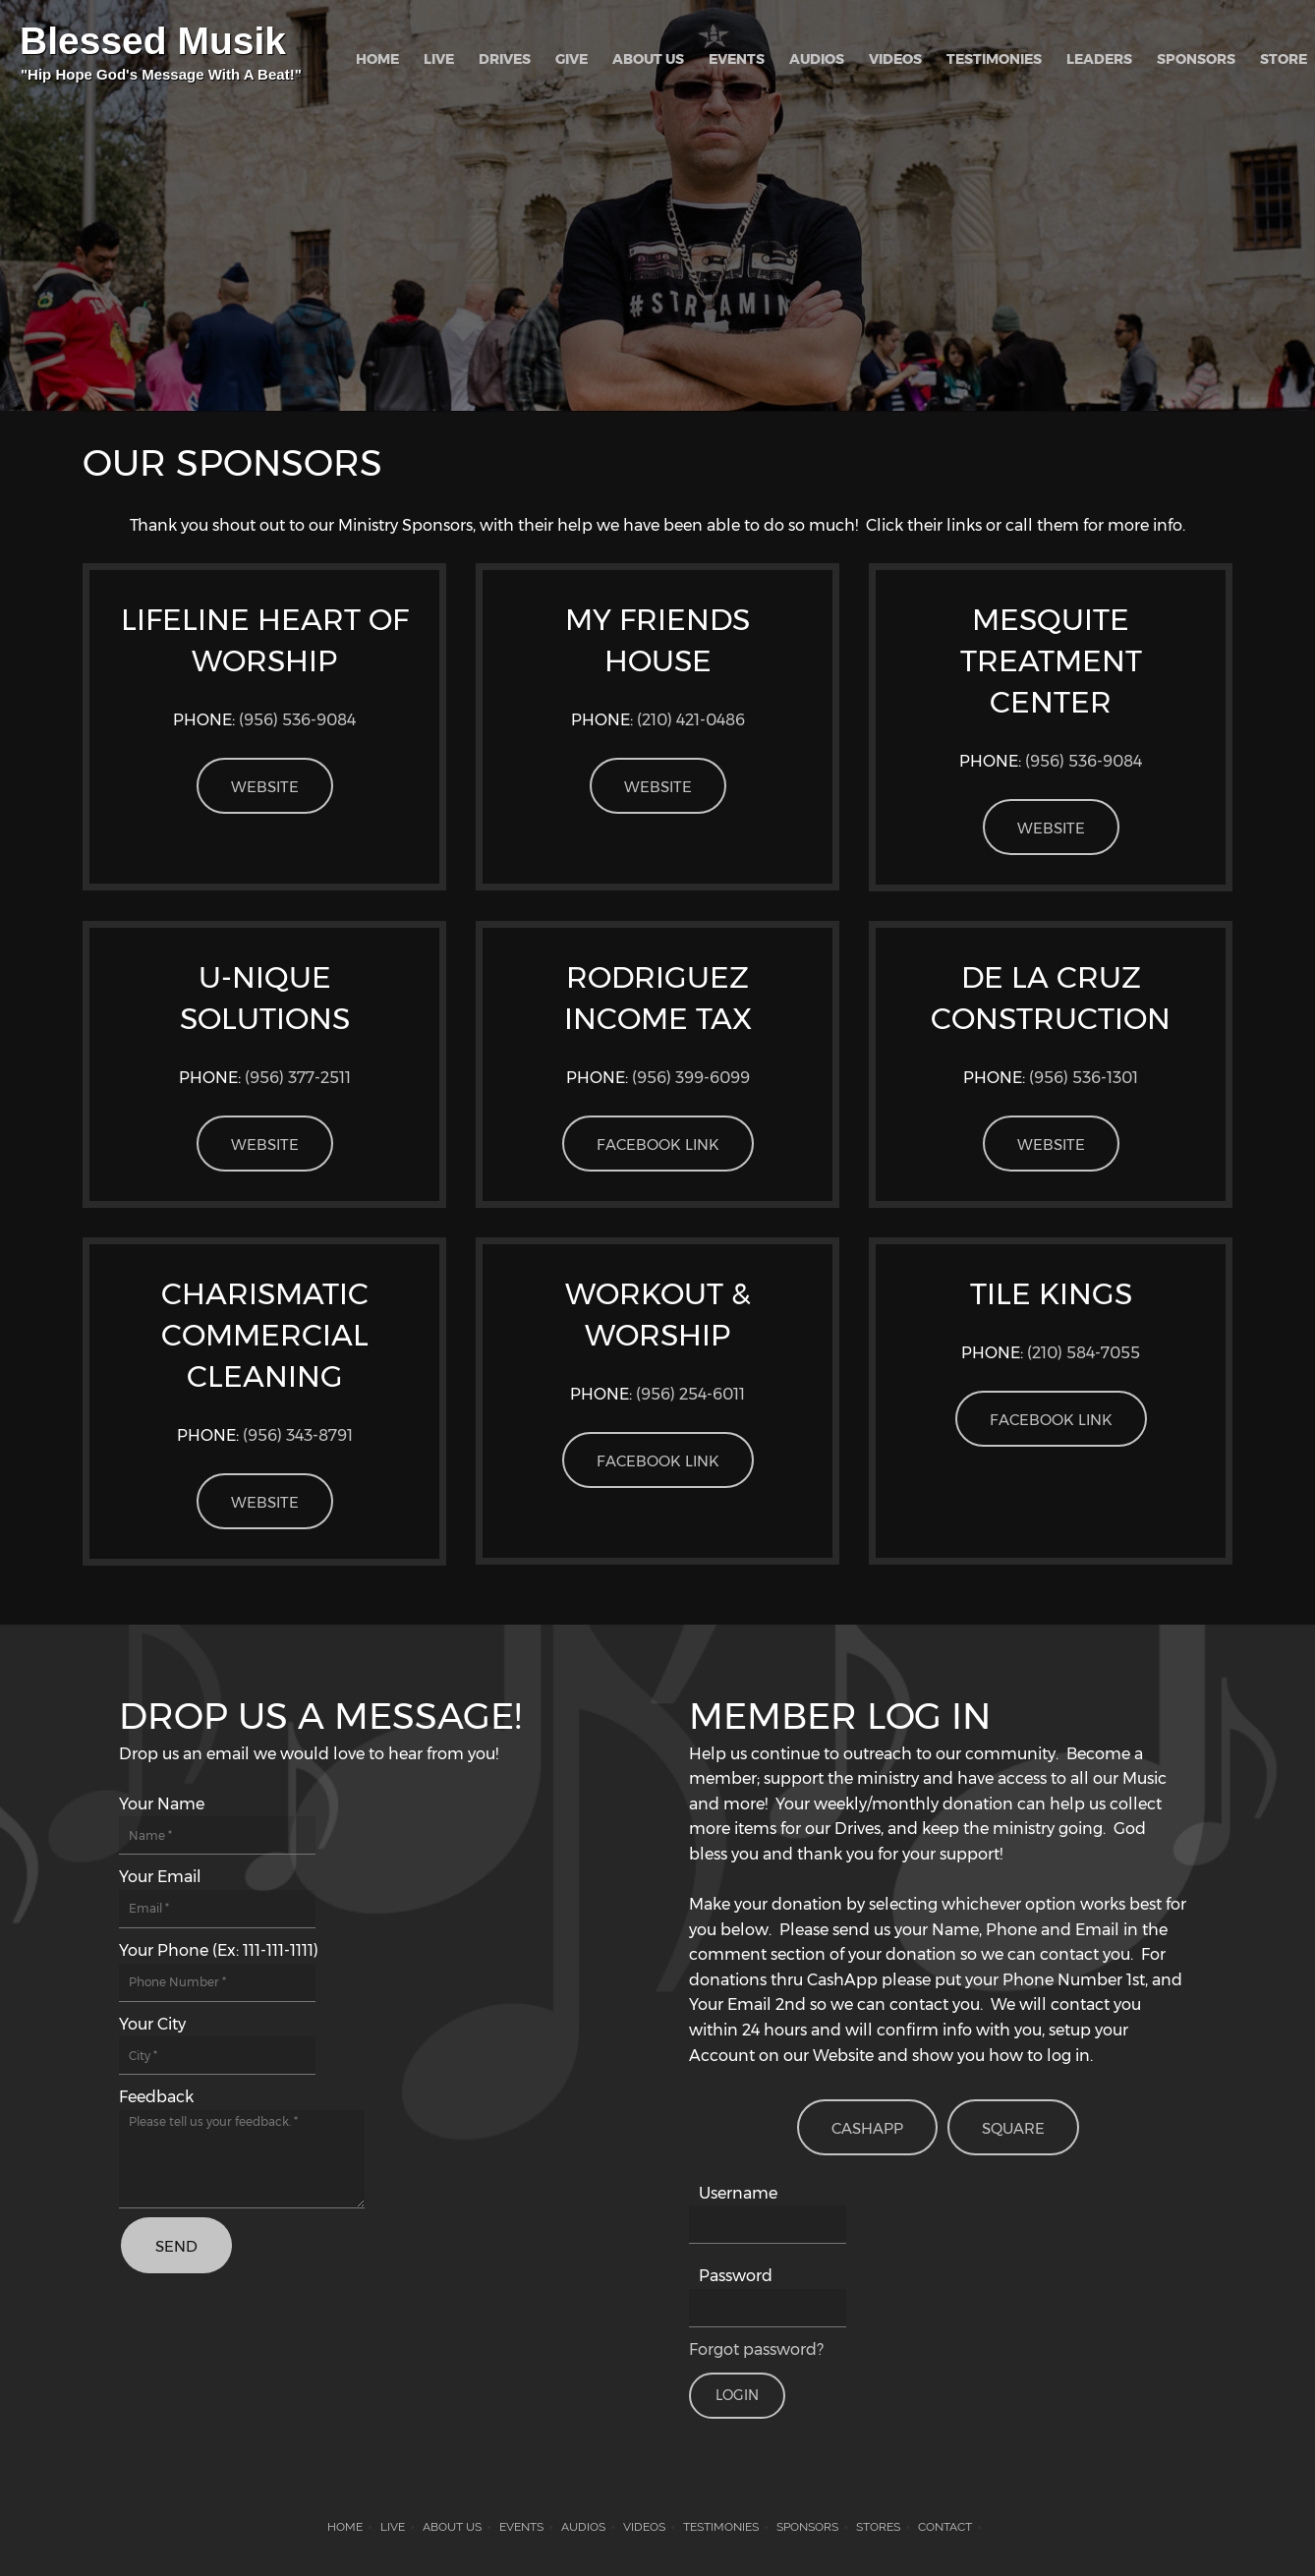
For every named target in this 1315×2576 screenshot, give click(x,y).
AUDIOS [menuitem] (583, 2527)
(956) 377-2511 (298, 1077)
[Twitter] (236, 2379)
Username (738, 2193)
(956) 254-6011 (690, 1394)
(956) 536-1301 (1083, 1077)
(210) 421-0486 (691, 720)
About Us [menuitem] (452, 2527)
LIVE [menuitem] (392, 2527)
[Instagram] (284, 2379)
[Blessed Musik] (162, 59)
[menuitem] (377, 59)
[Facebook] (189, 2379)
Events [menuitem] (521, 2527)
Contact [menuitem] (945, 2527)
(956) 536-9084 (297, 720)
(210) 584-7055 (1083, 1353)
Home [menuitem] (345, 2527)
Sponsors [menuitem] (807, 2527)
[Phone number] (142, 2379)
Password (735, 2275)
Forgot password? (756, 2349)
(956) (691, 1077)
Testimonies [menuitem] (721, 2527)
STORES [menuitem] (878, 2527)
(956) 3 (298, 1435)
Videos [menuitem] (644, 2527)
